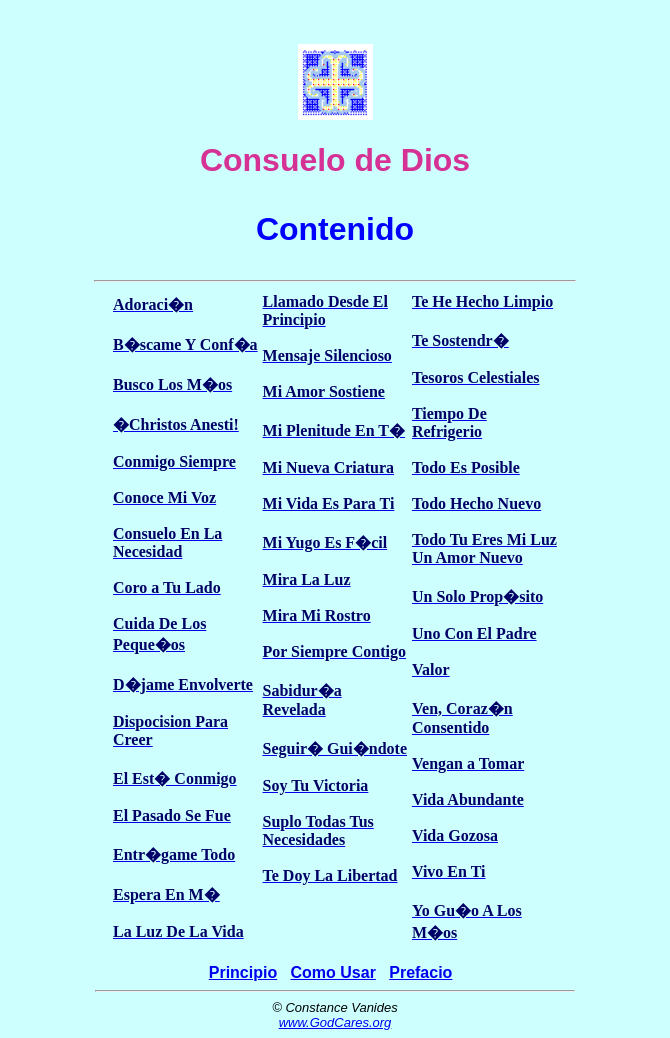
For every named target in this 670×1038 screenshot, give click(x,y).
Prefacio (420, 972)
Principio (243, 972)
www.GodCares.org (335, 1022)
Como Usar (333, 972)
